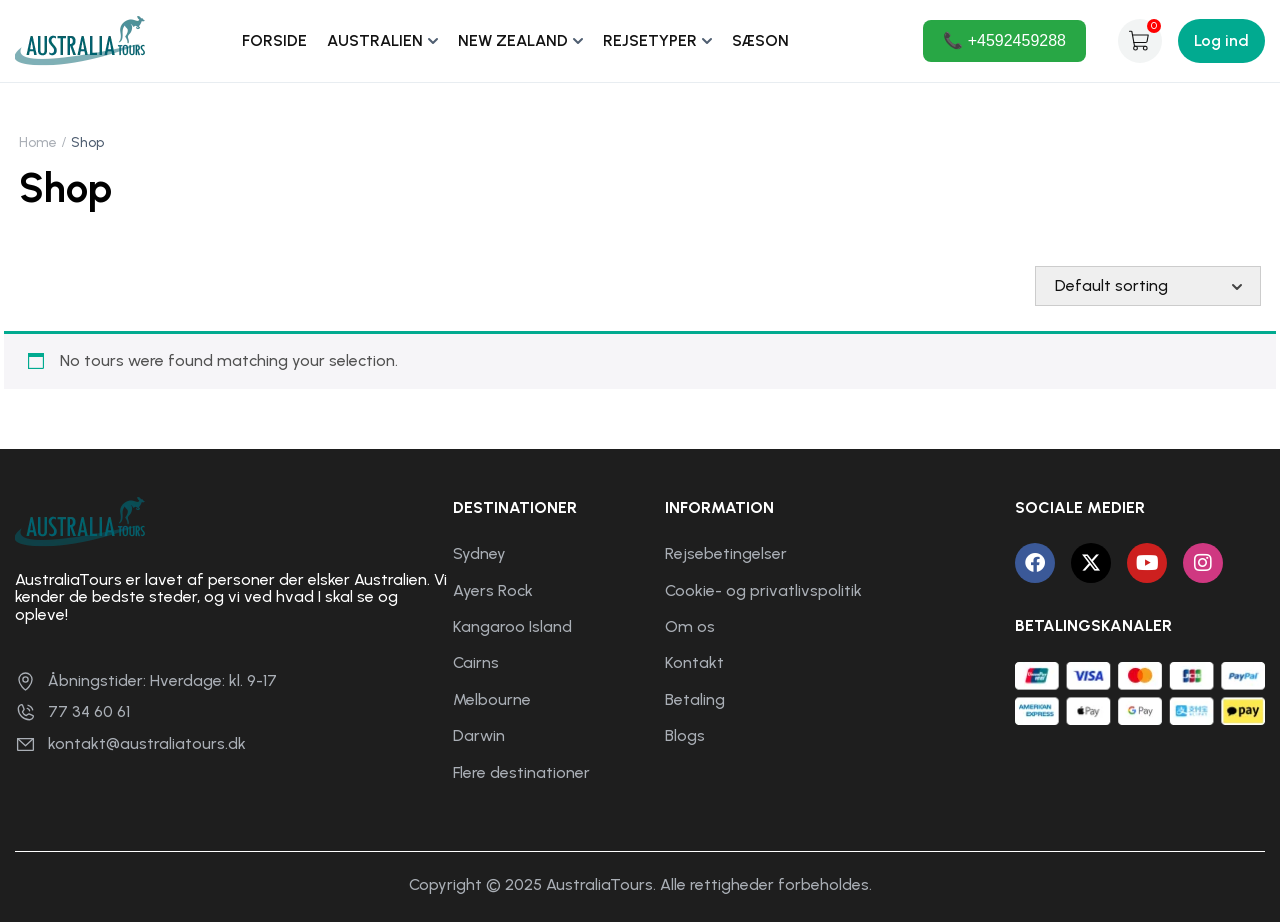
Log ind (1221, 40)
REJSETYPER (650, 40)
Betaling (695, 699)
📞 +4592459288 (1004, 40)
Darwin (479, 735)
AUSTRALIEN (375, 40)
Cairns (476, 662)
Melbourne (492, 699)
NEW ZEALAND (513, 40)
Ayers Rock (493, 590)
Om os (690, 626)
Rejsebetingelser (726, 553)
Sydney (479, 553)
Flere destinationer (521, 772)
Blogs (685, 735)
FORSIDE (274, 40)
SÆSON (760, 40)
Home (38, 142)
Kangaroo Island (512, 626)
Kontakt (694, 662)
